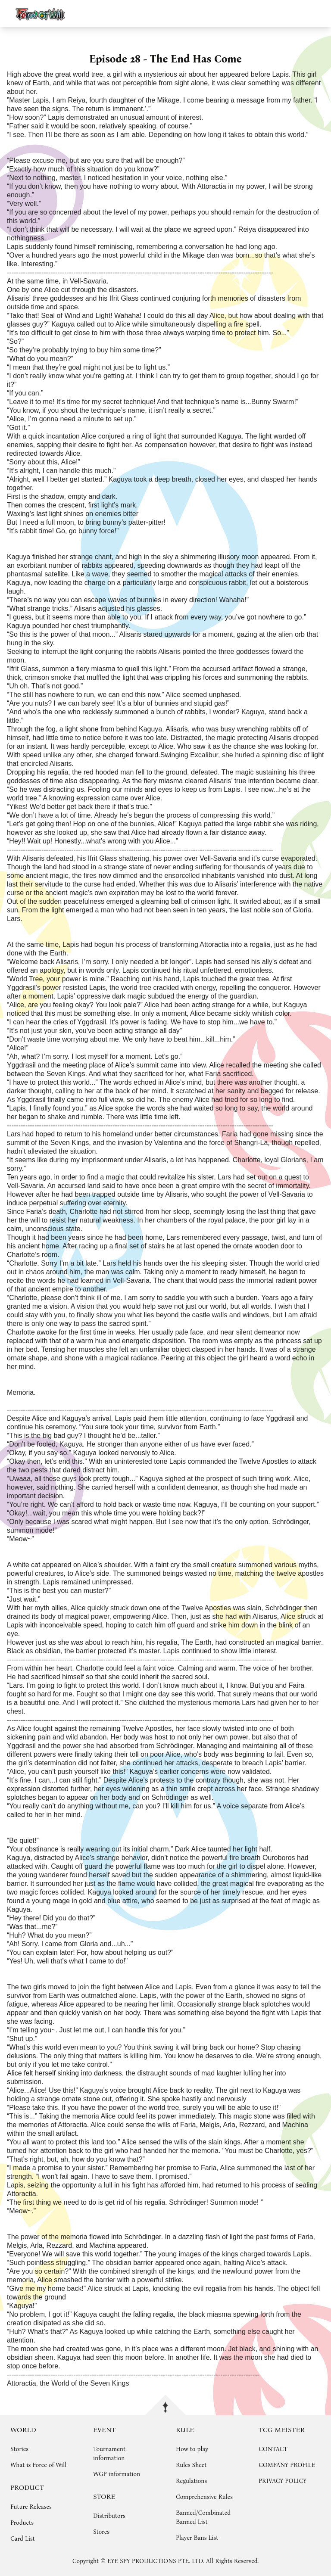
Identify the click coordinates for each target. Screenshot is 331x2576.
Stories (19, 2449)
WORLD (23, 2430)
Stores (101, 2532)
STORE (104, 2496)
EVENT (104, 2430)
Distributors (109, 2516)
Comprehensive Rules (204, 2497)
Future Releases (31, 2507)
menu (320, 13)
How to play (192, 2449)
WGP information (116, 2474)
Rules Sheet (191, 2465)
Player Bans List (197, 2538)
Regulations (191, 2481)
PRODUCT (27, 2487)
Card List (22, 2538)
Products (22, 2522)
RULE (185, 2430)
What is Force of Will (38, 2465)
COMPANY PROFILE (287, 2465)
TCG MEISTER (282, 2430)
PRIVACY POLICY (282, 2481)
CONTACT (273, 2449)
